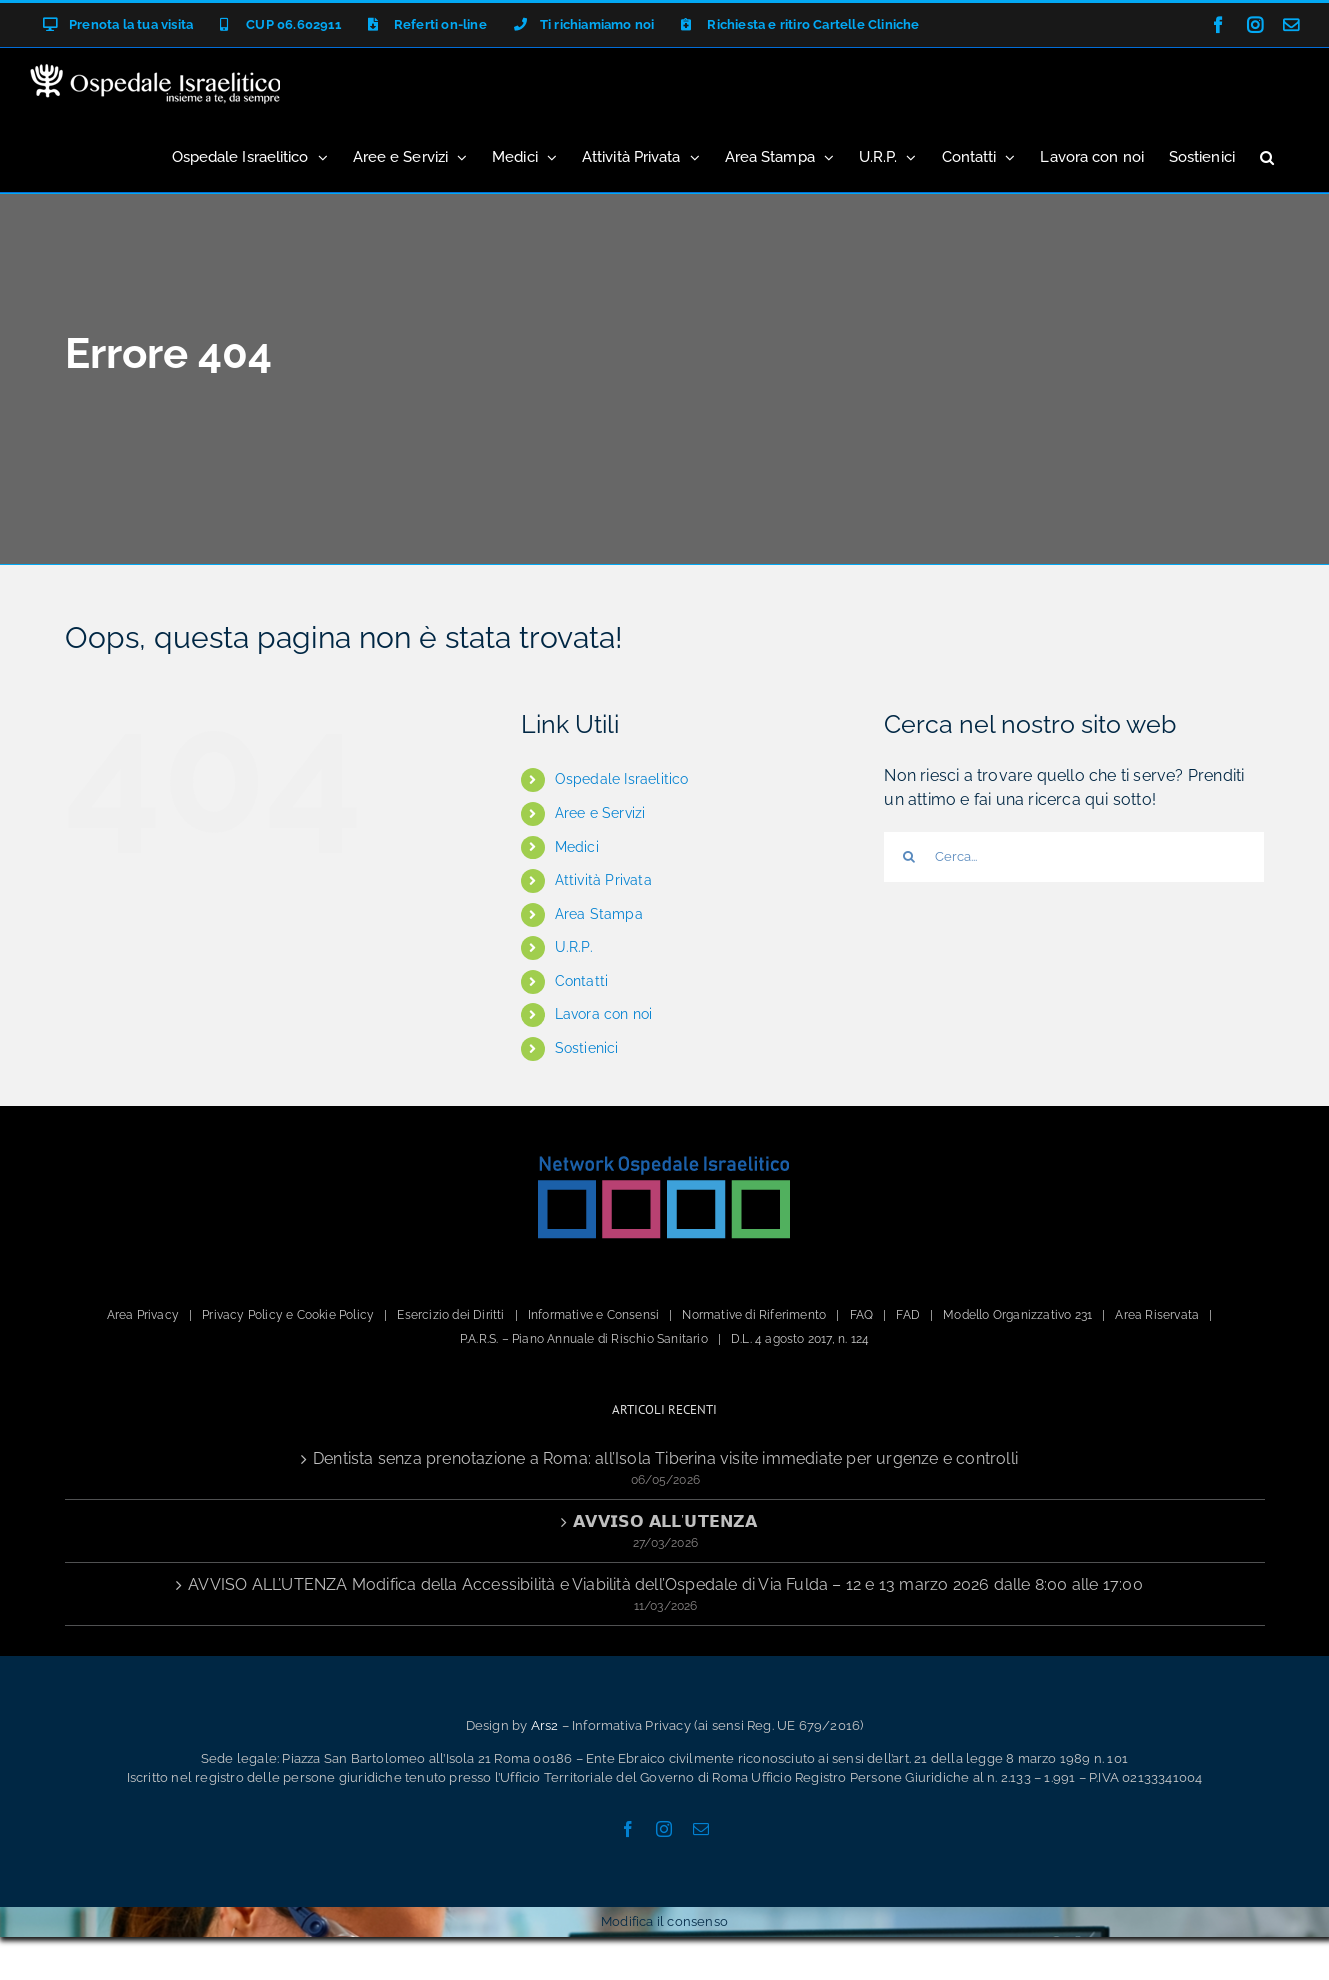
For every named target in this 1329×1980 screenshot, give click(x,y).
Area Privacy (143, 1315)
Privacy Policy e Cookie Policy (288, 1315)
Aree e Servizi (600, 813)
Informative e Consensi (593, 1315)
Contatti (582, 981)
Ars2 (545, 1725)
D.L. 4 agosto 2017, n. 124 (800, 1339)
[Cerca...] (1074, 857)
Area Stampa (599, 914)
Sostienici (587, 1048)
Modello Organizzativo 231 (1017, 1315)
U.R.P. (574, 947)
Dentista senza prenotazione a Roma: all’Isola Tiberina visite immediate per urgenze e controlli (665, 1458)
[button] (1267, 156)
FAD (908, 1315)
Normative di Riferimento (754, 1315)
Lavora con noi (604, 1014)
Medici (577, 847)
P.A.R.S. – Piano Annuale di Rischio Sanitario (584, 1339)
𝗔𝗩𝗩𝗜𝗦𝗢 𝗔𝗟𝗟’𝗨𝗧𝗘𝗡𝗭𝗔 (665, 1521)
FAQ (862, 1315)
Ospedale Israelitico (622, 779)
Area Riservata (1157, 1315)
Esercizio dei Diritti (450, 1315)
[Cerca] (909, 857)
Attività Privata (603, 880)
